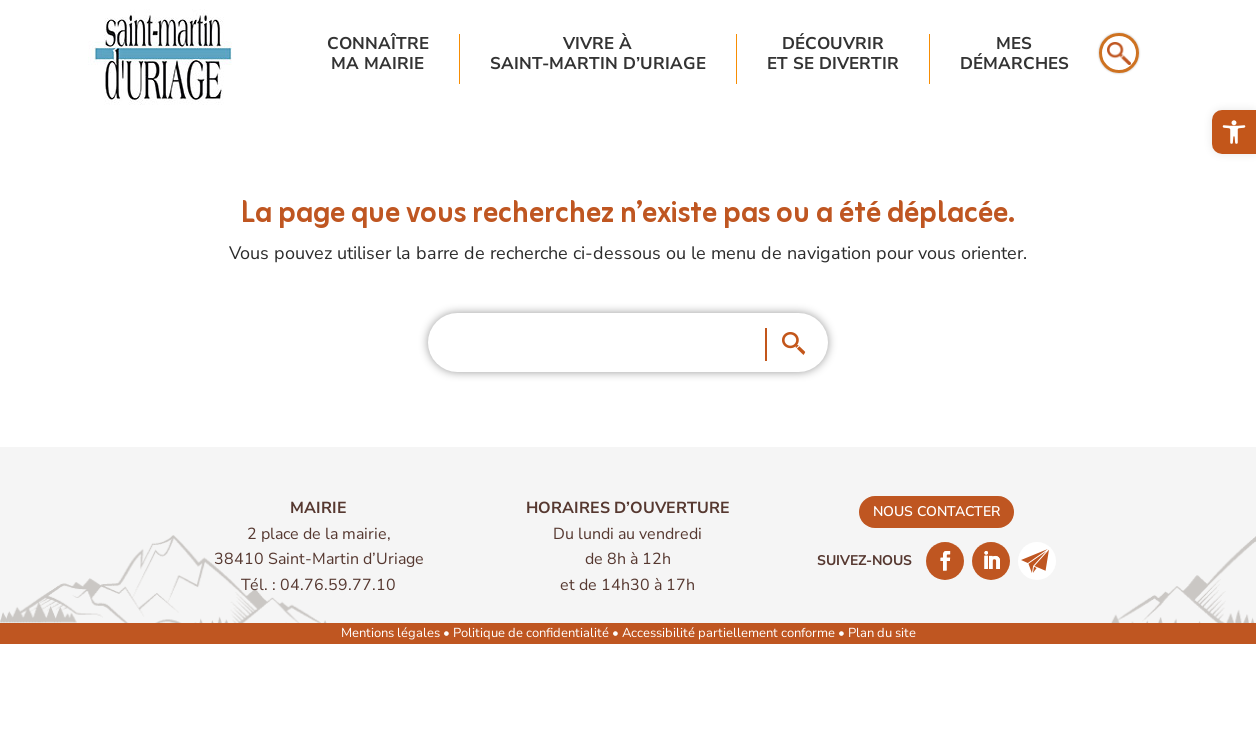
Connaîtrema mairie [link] (378, 54)
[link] (1234, 132)
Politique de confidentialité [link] (531, 633)
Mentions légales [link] (390, 633)
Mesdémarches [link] (1014, 54)
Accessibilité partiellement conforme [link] (728, 633)
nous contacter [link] (936, 511)
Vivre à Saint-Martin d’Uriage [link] (598, 54)
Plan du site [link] (882, 633)
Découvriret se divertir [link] (833, 54)
